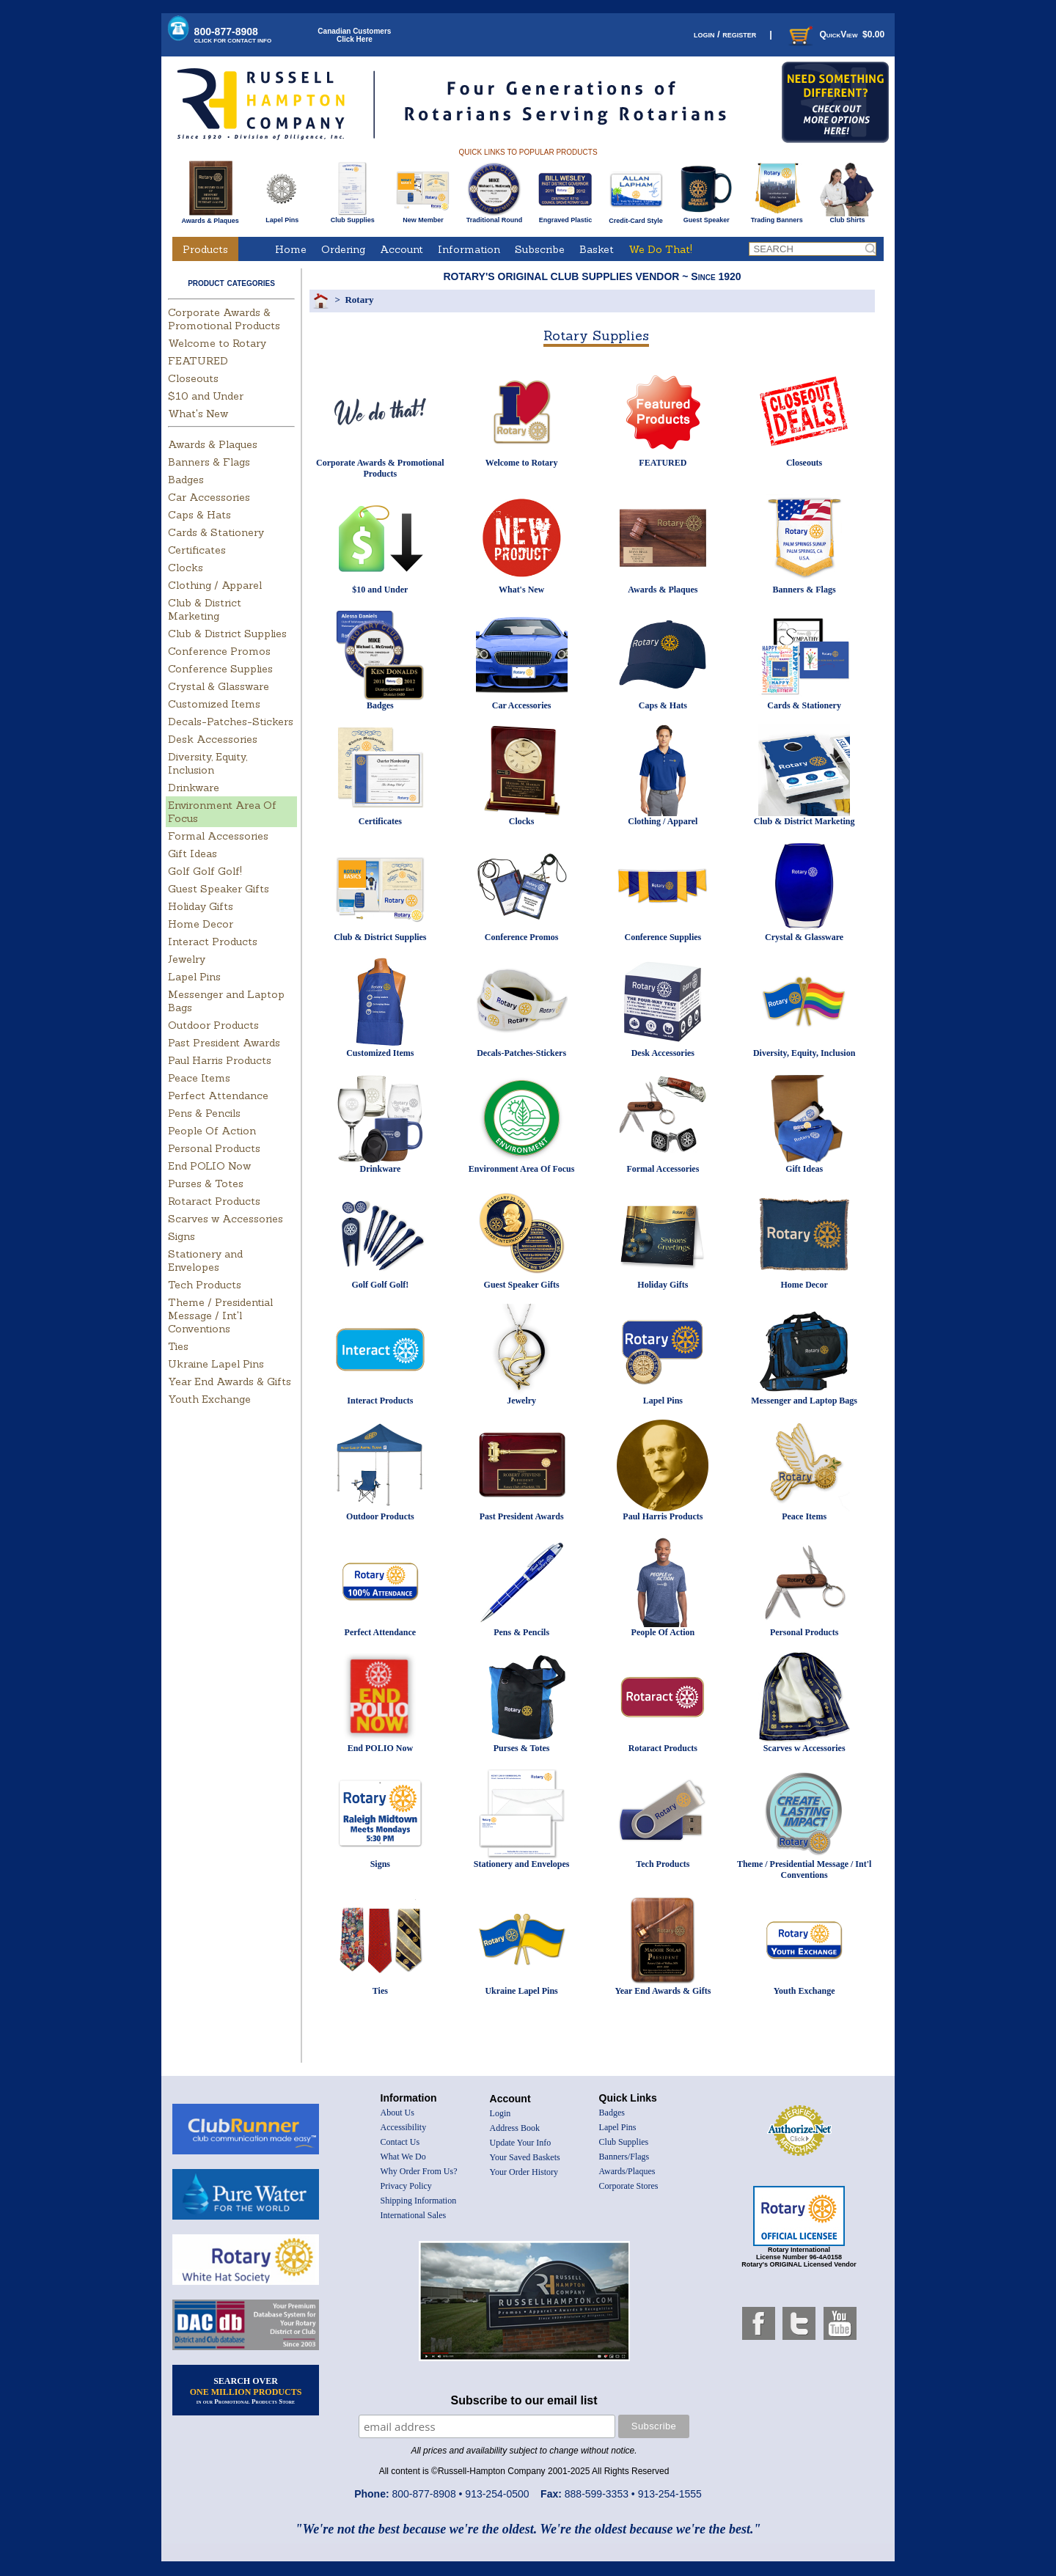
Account (401, 249)
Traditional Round (494, 217)
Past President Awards (224, 1042)
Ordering (343, 249)
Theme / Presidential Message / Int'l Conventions (220, 1315)
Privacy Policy (406, 2186)
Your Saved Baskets (525, 2157)
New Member (422, 217)
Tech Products (204, 1284)
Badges (186, 479)
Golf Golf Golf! (205, 871)
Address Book (515, 2128)
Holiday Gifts (200, 906)
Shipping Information (419, 2200)
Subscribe (540, 249)
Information (469, 249)
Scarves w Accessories (225, 1218)
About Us (397, 2112)
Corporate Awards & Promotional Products (224, 319)
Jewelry (186, 959)
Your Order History (524, 2172)
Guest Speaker (706, 217)
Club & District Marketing (204, 609)
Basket (596, 249)
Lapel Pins (281, 217)
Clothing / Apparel (215, 585)
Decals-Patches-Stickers (230, 721)
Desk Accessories (212, 739)
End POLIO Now (209, 1166)
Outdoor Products (213, 1025)
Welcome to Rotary (217, 343)
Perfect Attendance (218, 1095)
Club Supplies (352, 217)
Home (291, 249)
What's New (198, 413)
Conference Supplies (220, 668)
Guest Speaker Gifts (218, 888)
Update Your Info (520, 2143)
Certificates (197, 550)
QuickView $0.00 (835, 34)
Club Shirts (847, 217)
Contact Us (400, 2142)
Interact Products (212, 941)
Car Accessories (209, 497)
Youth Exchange (209, 1399)
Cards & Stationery (216, 532)
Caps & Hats (199, 514)
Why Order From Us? (419, 2171)
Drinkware (193, 787)
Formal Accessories (218, 836)
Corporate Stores (629, 2186)
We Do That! (660, 249)
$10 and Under (205, 396)
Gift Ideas (192, 853)
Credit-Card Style (636, 217)
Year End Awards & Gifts (229, 1381)
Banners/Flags (624, 2156)
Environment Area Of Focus (522, 1169)
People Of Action (212, 1130)
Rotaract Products (214, 1201)
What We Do (403, 2156)
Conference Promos (219, 651)
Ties (178, 1346)
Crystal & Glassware (218, 686)
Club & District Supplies (227, 633)
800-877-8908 (233, 35)
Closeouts (193, 378)
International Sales (414, 2215)
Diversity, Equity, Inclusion (207, 763)
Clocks (185, 567)
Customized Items (214, 704)
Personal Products (214, 1148)
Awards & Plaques (209, 217)
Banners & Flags (209, 462)
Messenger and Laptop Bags (804, 1400)
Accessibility (404, 2127)
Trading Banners (776, 217)
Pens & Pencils (204, 1113)
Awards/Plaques (627, 2171)
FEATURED (198, 360)
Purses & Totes (205, 1183)
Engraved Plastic (565, 217)
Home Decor (200, 924)
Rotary (359, 299)
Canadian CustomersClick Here (354, 35)
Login (500, 2113)
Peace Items (199, 1078)
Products (205, 249)
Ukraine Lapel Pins (216, 1363)
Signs (181, 1236)
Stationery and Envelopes (205, 1260)
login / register (725, 34)
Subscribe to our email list (524, 2400)
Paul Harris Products (219, 1060)
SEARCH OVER (246, 2390)
